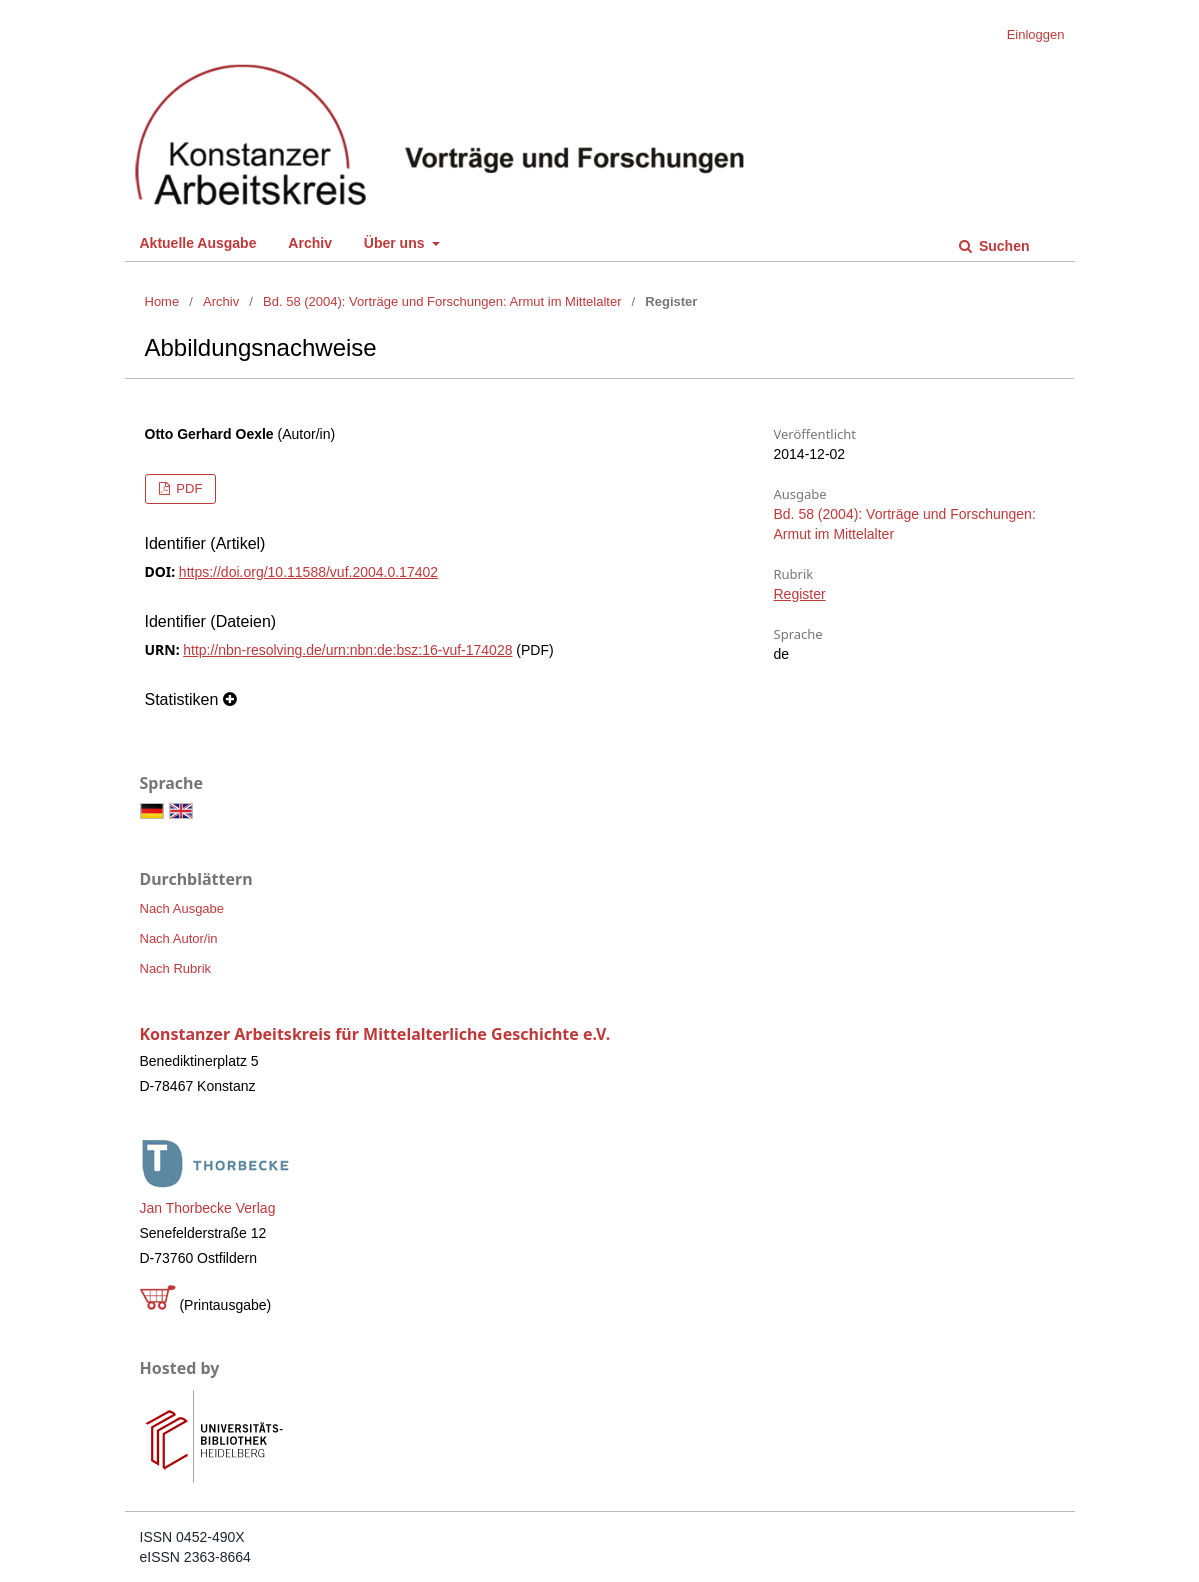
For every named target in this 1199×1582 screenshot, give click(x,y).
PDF (188, 488)
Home (162, 301)
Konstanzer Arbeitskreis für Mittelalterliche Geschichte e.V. (375, 1034)
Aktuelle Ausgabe (198, 243)
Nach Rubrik (176, 968)
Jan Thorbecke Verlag (208, 1208)
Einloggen (1036, 34)
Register (800, 594)
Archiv (310, 243)
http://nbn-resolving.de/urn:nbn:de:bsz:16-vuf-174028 (347, 650)
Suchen (1002, 246)
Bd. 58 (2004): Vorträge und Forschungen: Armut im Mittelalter (442, 301)
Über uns (396, 243)
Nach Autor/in (179, 938)
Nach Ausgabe (182, 908)
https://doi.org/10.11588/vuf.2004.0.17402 (308, 572)
